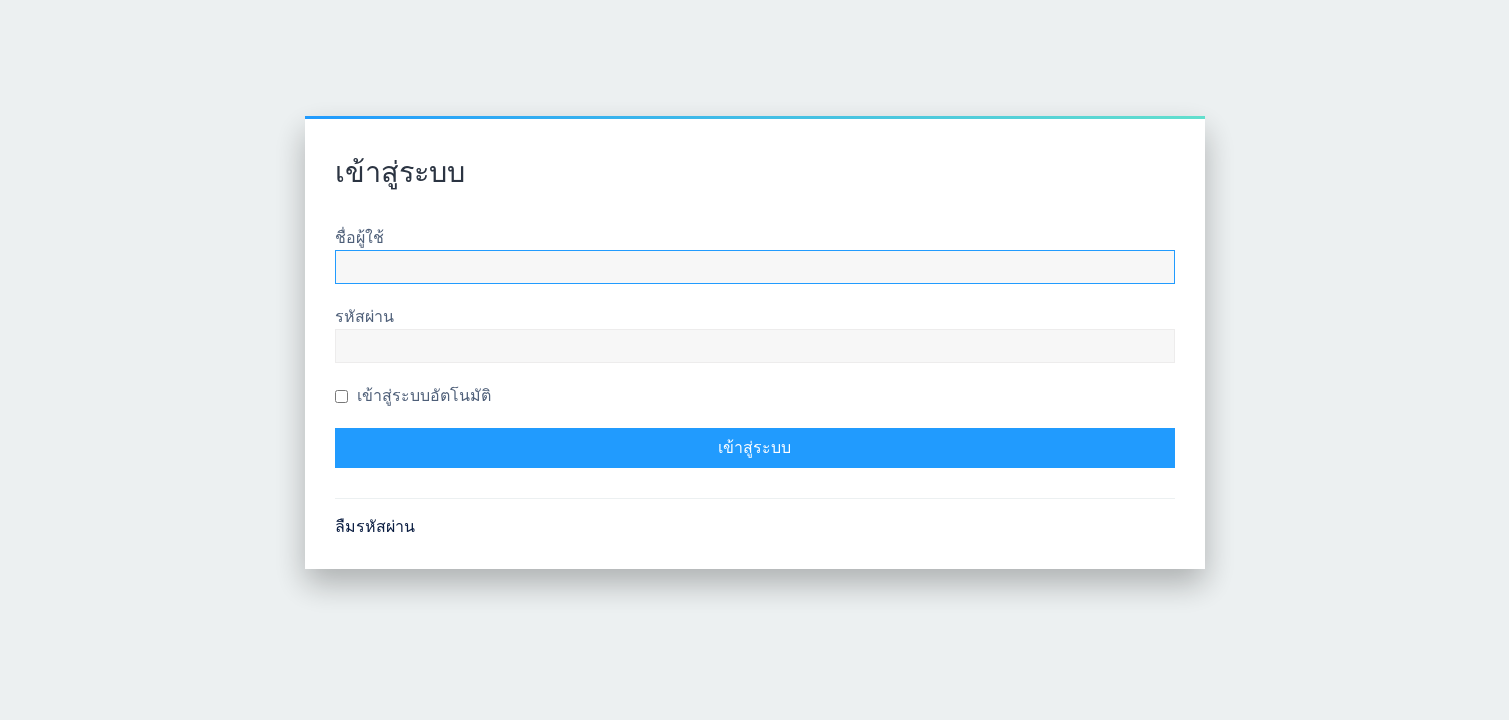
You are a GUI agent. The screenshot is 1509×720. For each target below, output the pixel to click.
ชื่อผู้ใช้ (359, 237)
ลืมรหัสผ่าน (375, 526)
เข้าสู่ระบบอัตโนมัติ (413, 395)
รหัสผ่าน (364, 316)
